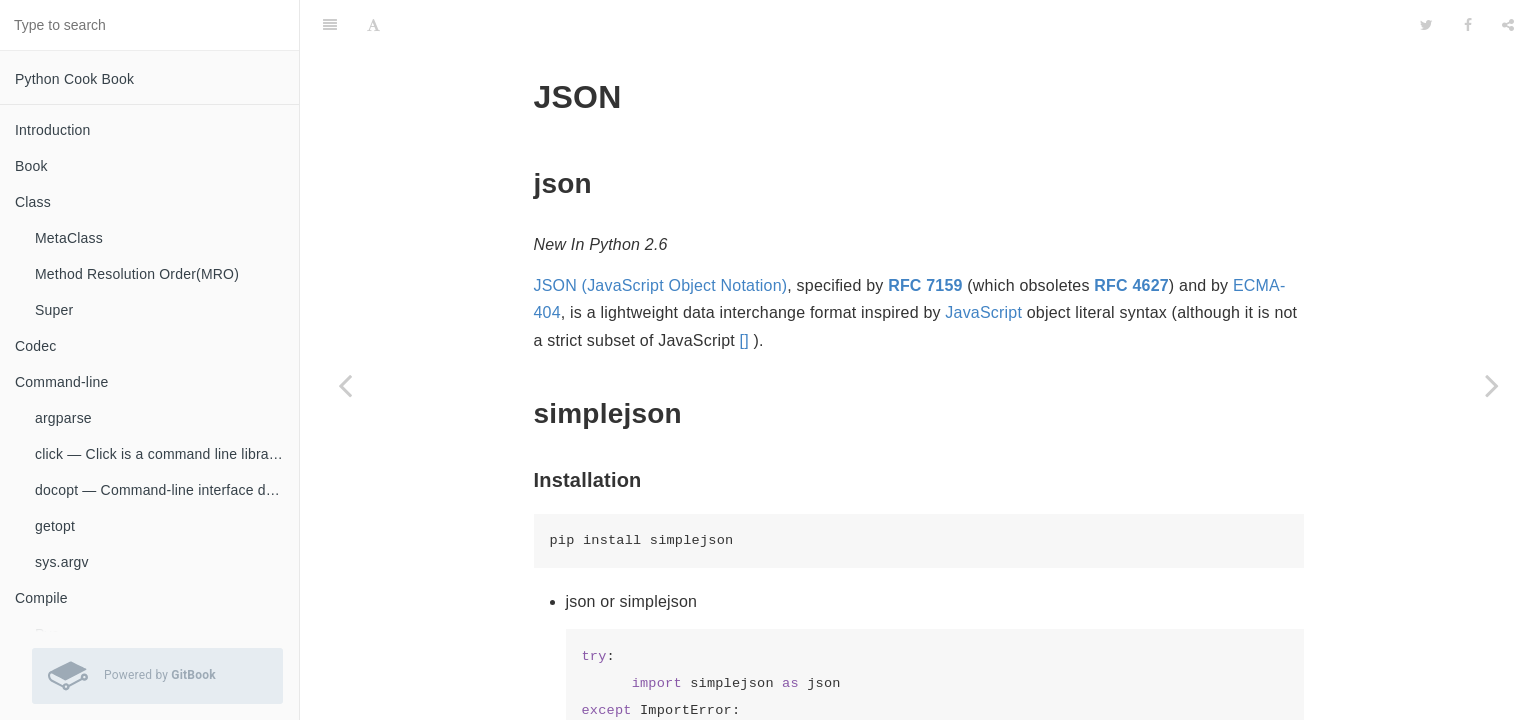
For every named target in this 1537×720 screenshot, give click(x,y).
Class (33, 202)
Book (31, 166)
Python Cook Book (74, 79)
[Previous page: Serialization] (345, 385)
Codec (35, 346)
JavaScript (983, 262)
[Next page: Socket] (1492, 385)
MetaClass (69, 238)
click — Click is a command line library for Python (167, 454)
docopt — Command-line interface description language (167, 490)
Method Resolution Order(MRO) (137, 274)
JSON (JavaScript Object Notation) (661, 235)
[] (744, 290)
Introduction (53, 130)
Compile (41, 598)
